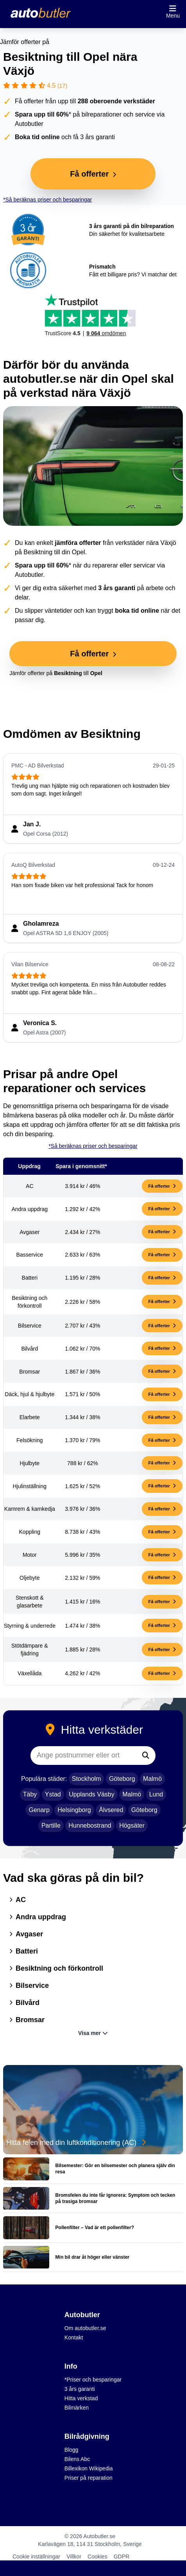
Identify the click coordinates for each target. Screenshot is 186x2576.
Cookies (97, 2556)
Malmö (152, 1778)
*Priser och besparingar (93, 2379)
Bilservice (29, 1985)
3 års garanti (79, 2389)
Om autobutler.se (85, 2328)
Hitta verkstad (81, 2398)
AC (17, 1900)
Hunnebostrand (89, 1825)
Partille (51, 1825)
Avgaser (26, 1934)
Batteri (23, 1951)
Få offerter (162, 1186)
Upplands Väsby (91, 1794)
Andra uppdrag (37, 1917)
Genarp (39, 1810)
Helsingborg (74, 1810)
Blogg (71, 2450)
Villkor (73, 2556)
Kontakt (73, 2337)
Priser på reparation (88, 2478)
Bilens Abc (77, 2459)
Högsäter (132, 1825)
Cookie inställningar (36, 2556)
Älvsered (111, 1810)
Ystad (53, 1794)
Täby (30, 1794)
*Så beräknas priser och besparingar (47, 199)
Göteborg (122, 1778)
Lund (156, 1794)
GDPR (121, 2556)
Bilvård (24, 2003)
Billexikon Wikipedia (88, 2468)
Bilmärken (76, 2408)
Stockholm (86, 1778)
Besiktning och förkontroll (56, 1968)
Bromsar (27, 2020)
